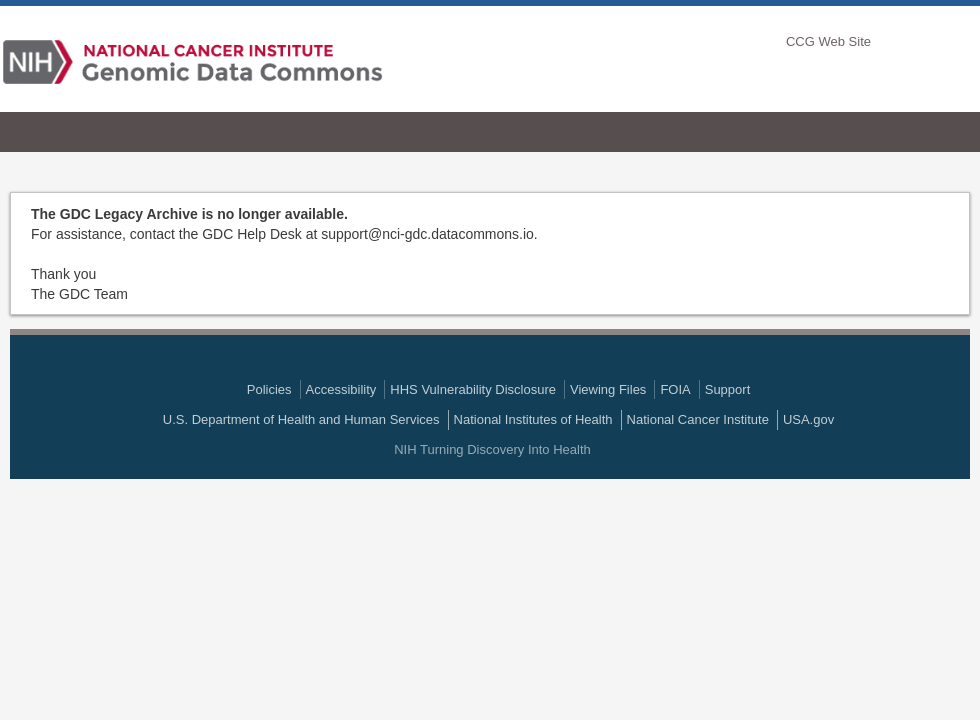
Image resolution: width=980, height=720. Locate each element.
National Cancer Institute (698, 419)
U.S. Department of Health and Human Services (301, 419)
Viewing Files (608, 389)
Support (728, 389)
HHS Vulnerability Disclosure (473, 389)
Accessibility (341, 389)
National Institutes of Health (533, 419)
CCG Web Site (828, 41)
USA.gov (808, 419)
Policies (269, 389)
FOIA (675, 389)
